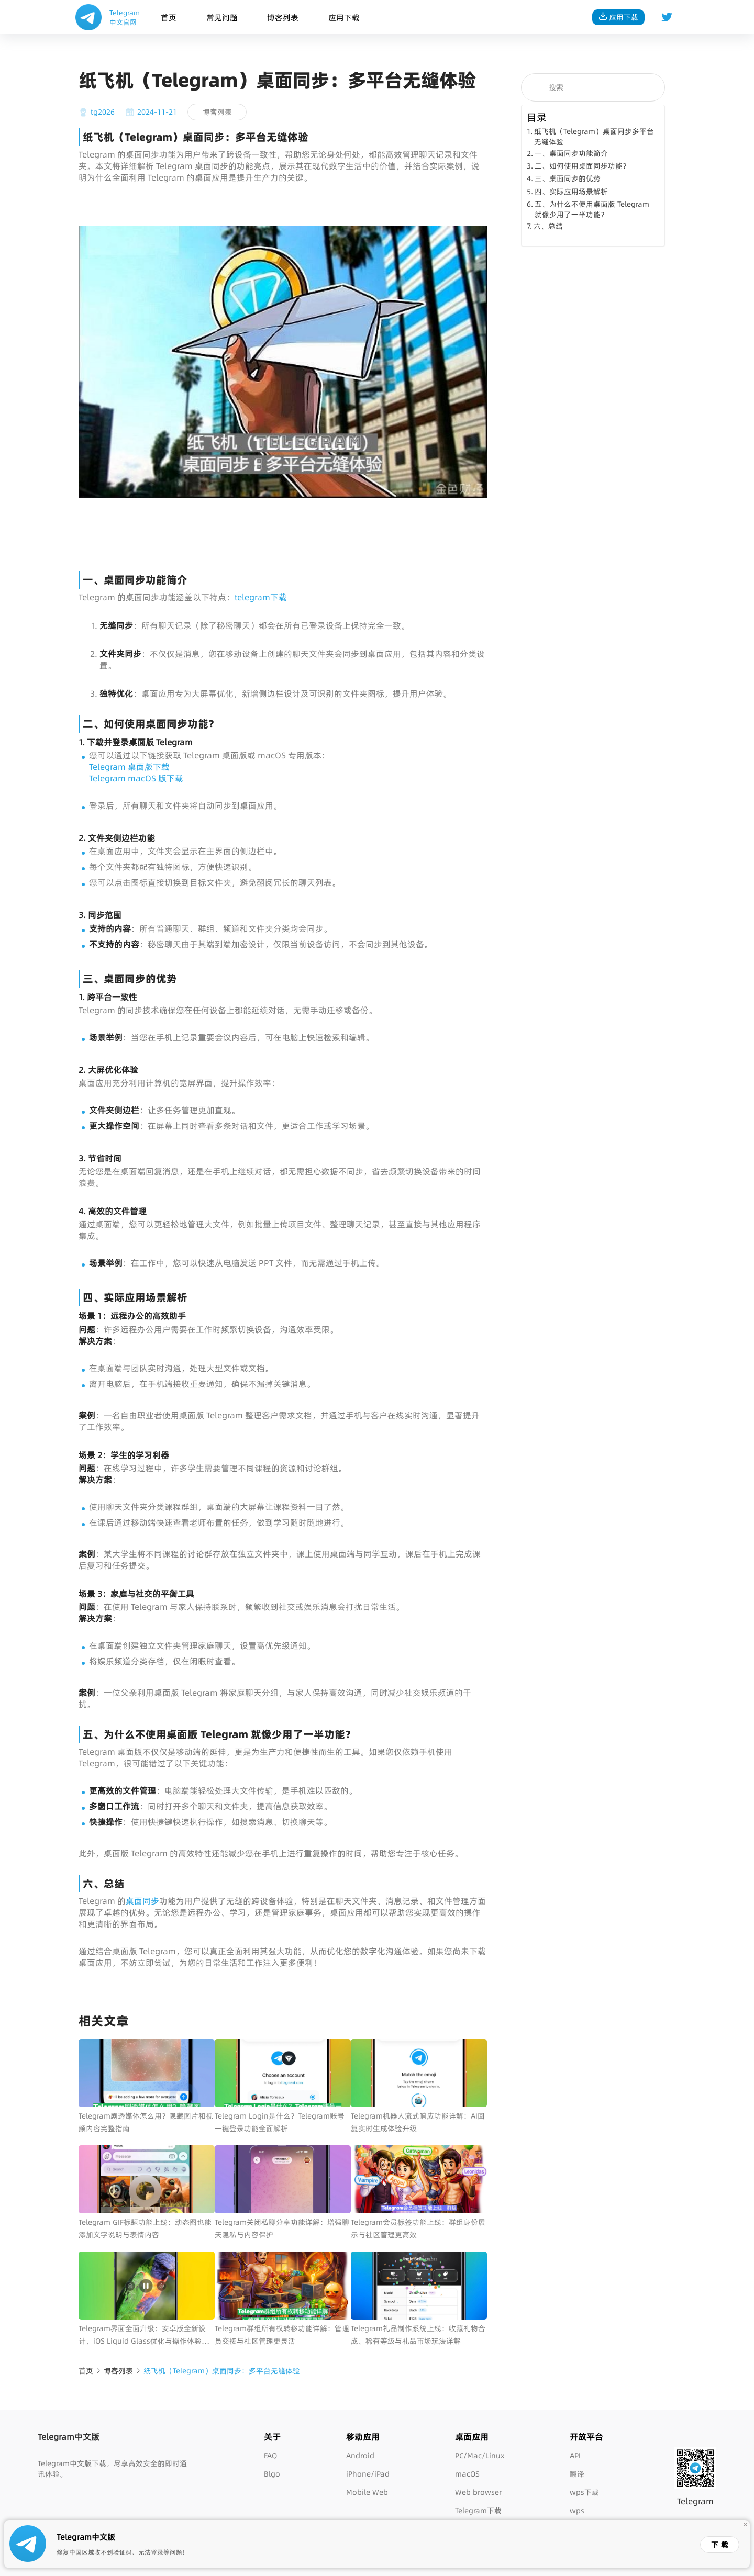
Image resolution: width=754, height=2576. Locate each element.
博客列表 (282, 17)
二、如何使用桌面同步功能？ (582, 166)
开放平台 (586, 2437)
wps (577, 2510)
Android (360, 2455)
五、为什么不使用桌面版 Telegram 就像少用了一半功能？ (592, 209)
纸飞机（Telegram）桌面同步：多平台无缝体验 (221, 2371)
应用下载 (344, 17)
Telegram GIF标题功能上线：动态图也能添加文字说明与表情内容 (145, 2228)
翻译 (577, 2474)
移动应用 (363, 2437)
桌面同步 (142, 1901)
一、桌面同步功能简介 (571, 153)
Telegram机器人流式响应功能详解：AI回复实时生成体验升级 (418, 2122)
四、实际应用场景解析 (571, 191)
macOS (467, 2474)
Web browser (478, 2492)
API (575, 2455)
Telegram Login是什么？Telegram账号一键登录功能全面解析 (280, 2122)
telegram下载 (261, 597)
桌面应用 (472, 2437)
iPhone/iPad (368, 2474)
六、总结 (548, 226)
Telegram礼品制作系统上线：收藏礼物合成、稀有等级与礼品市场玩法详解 (418, 2334)
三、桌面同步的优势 (568, 178)
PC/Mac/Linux (479, 2455)
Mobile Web (367, 2492)
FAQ (270, 2455)
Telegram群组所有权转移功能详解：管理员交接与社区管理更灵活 (282, 2334)
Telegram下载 (478, 2510)
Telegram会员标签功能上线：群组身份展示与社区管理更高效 (418, 2228)
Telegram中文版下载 (72, 2463)
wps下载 (584, 2492)
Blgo (272, 2474)
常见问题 (222, 17)
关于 (272, 2437)
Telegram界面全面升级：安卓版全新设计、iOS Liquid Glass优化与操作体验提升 (144, 2335)
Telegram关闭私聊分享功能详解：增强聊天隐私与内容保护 (282, 2228)
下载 (721, 2544)
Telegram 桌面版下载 (129, 766)
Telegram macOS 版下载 (136, 778)
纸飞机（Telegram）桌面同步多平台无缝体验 (594, 136)
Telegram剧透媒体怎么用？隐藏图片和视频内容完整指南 (146, 2122)
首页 (168, 17)
